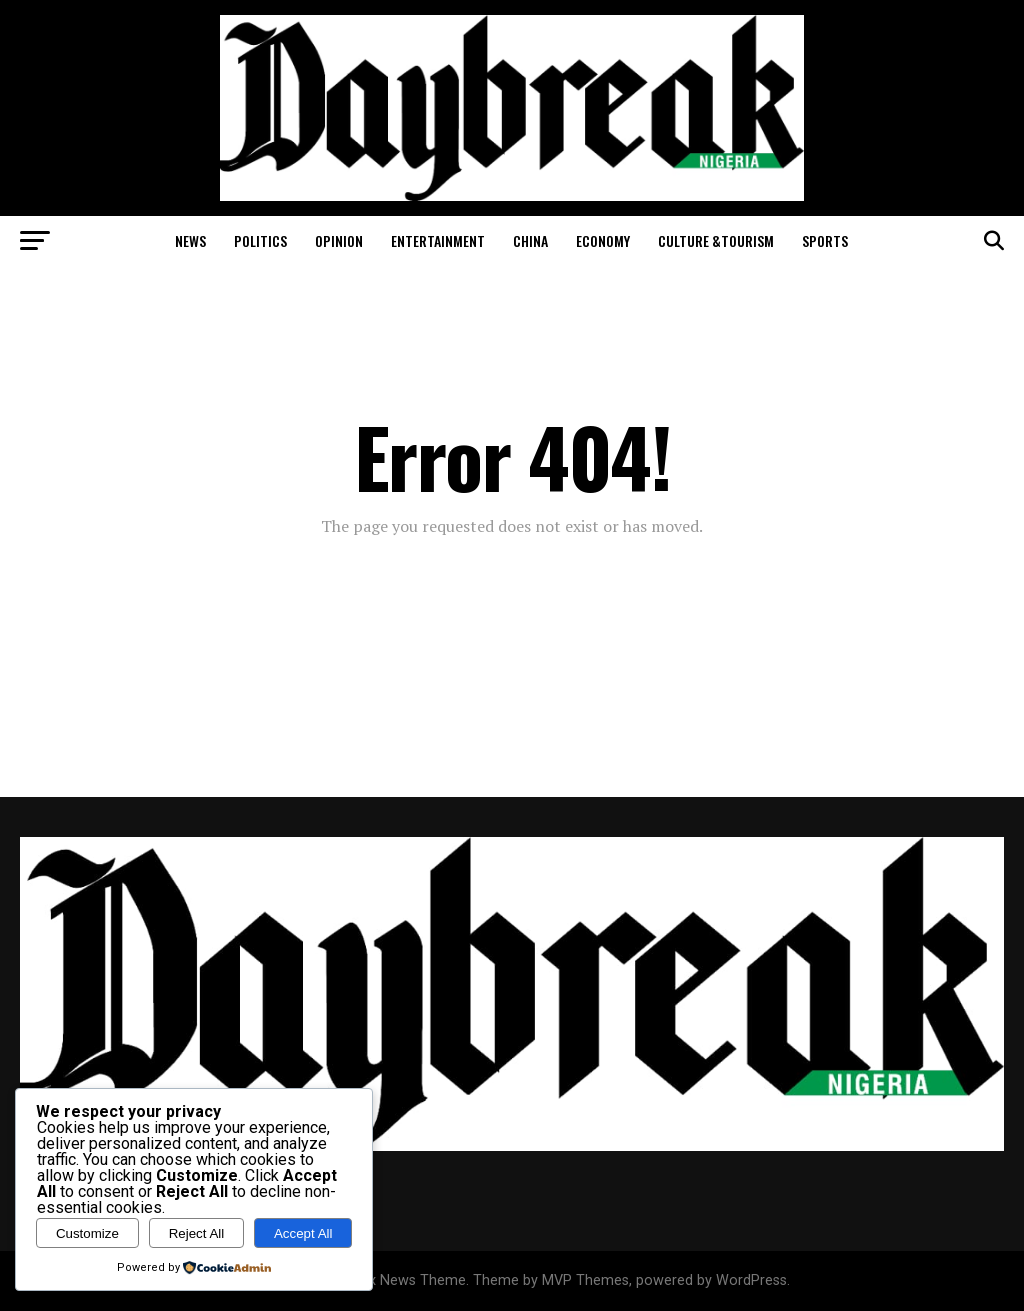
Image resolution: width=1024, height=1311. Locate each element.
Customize (87, 1233)
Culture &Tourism (716, 240)
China (530, 240)
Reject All (197, 1233)
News (190, 240)
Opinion (339, 240)
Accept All (303, 1233)
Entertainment (438, 240)
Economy (603, 240)
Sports (825, 240)
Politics (260, 240)
